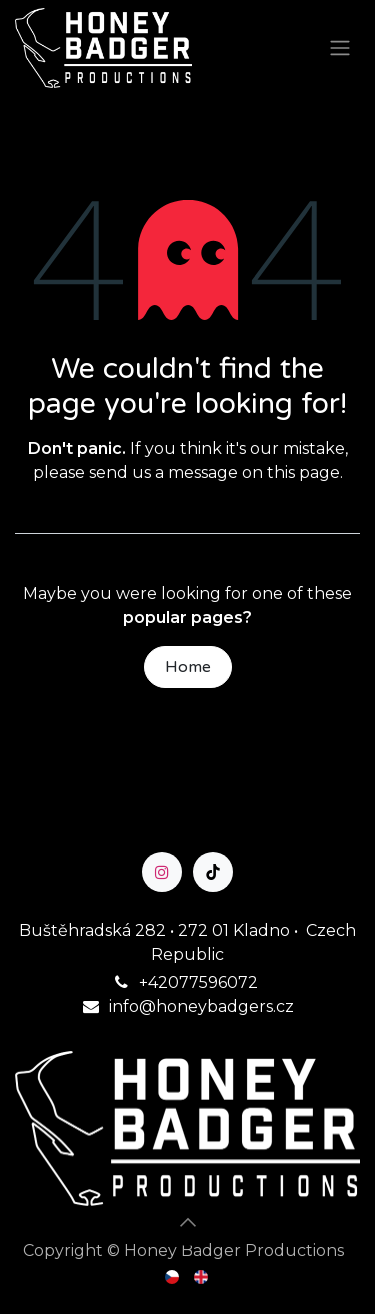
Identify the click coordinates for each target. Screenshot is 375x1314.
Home (188, 667)
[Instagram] (162, 872)
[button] (188, 1222)
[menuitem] (173, 1276)
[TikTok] (213, 872)
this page (303, 472)
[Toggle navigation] (340, 48)
